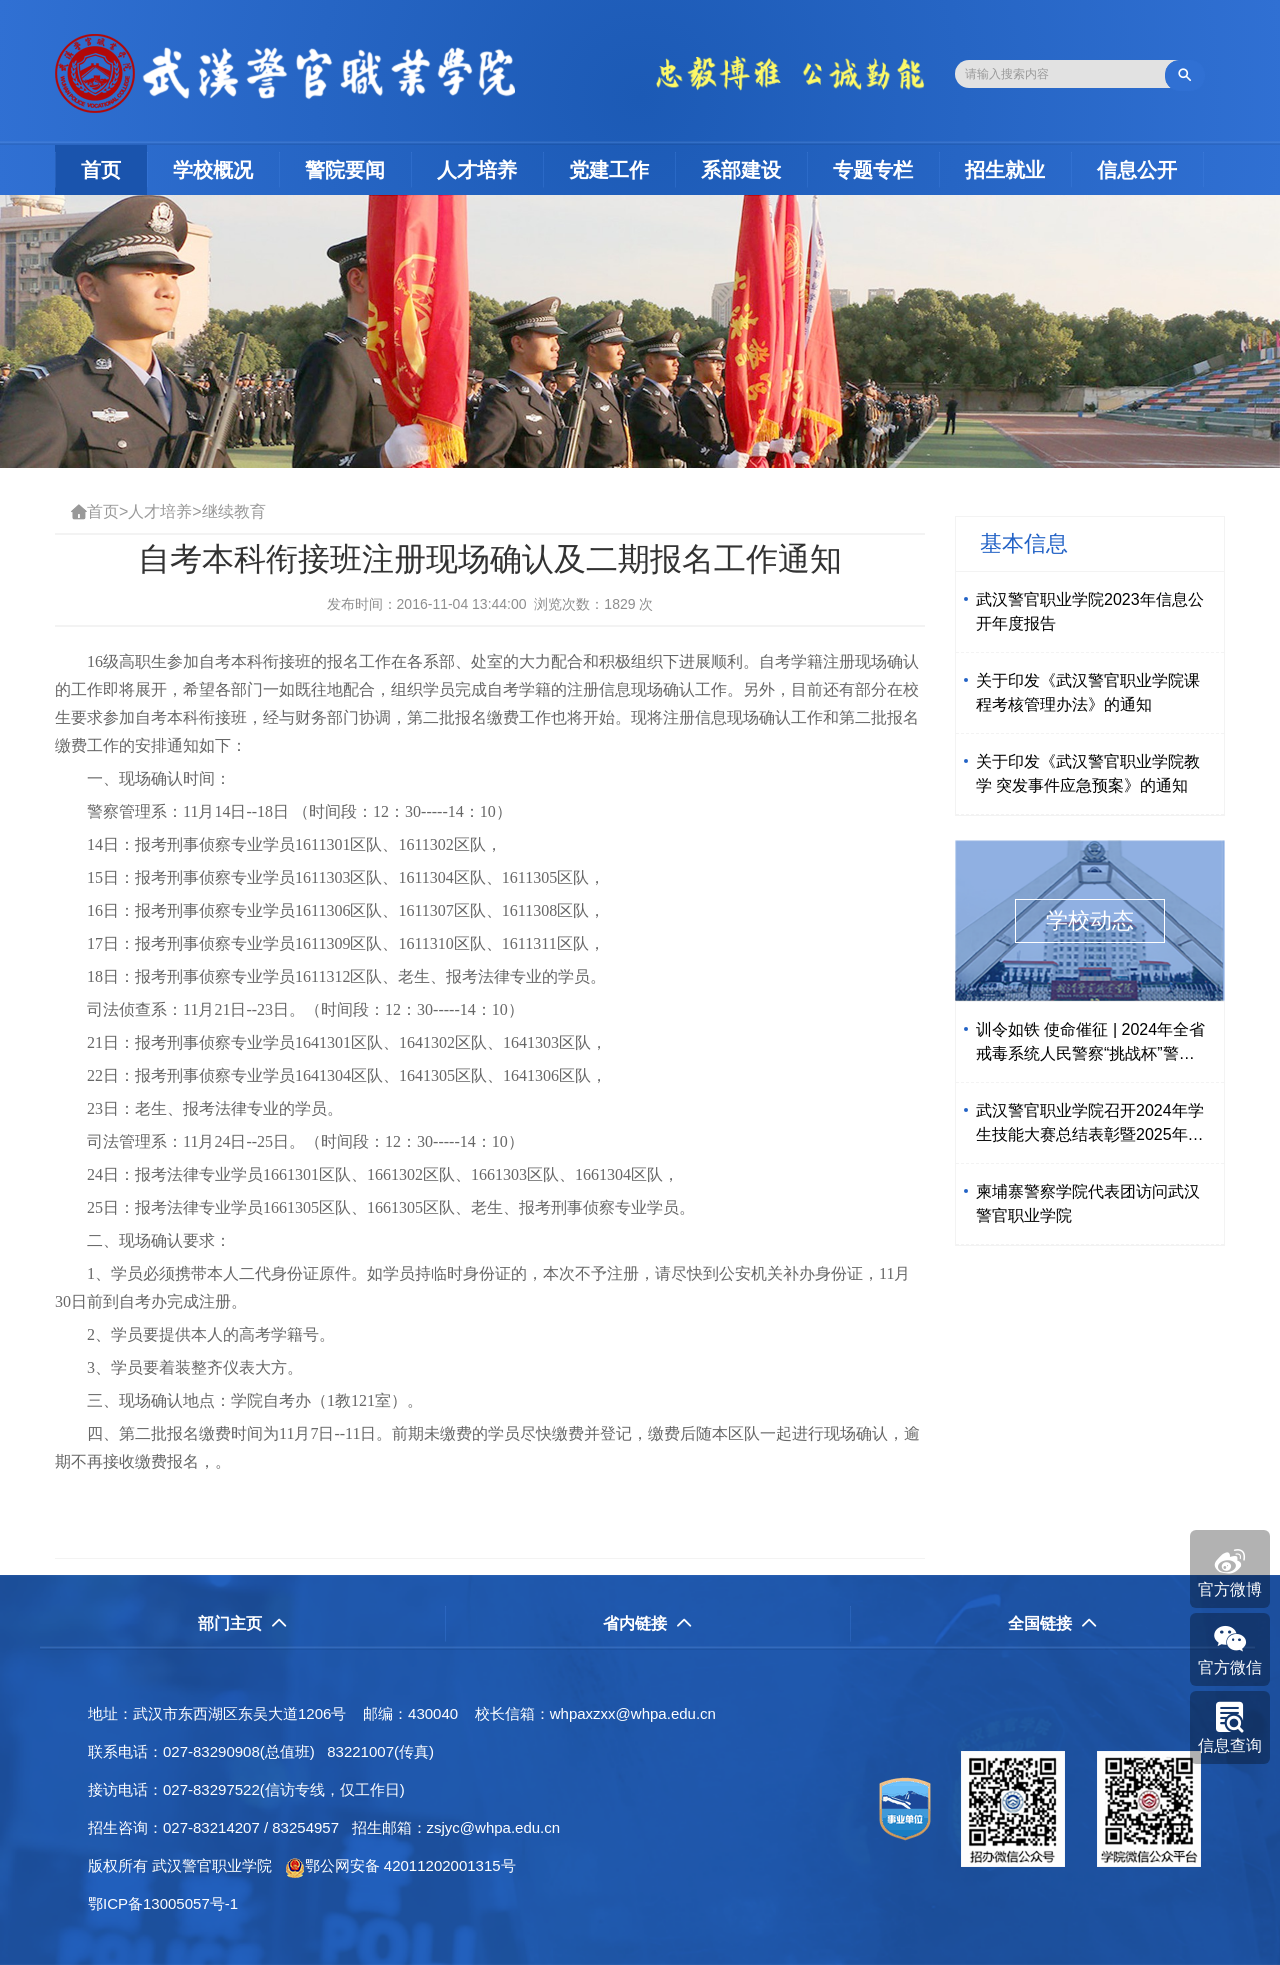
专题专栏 (873, 170)
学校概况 (213, 170)
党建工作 (609, 170)
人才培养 (477, 170)
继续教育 (234, 511)
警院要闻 (345, 170)
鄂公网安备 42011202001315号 (400, 1865)
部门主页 (242, 1623)
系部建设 (741, 170)
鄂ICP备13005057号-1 (169, 1903)
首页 (114, 169)
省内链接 (647, 1623)
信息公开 (1137, 170)
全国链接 (1052, 1623)
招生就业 (1005, 170)
